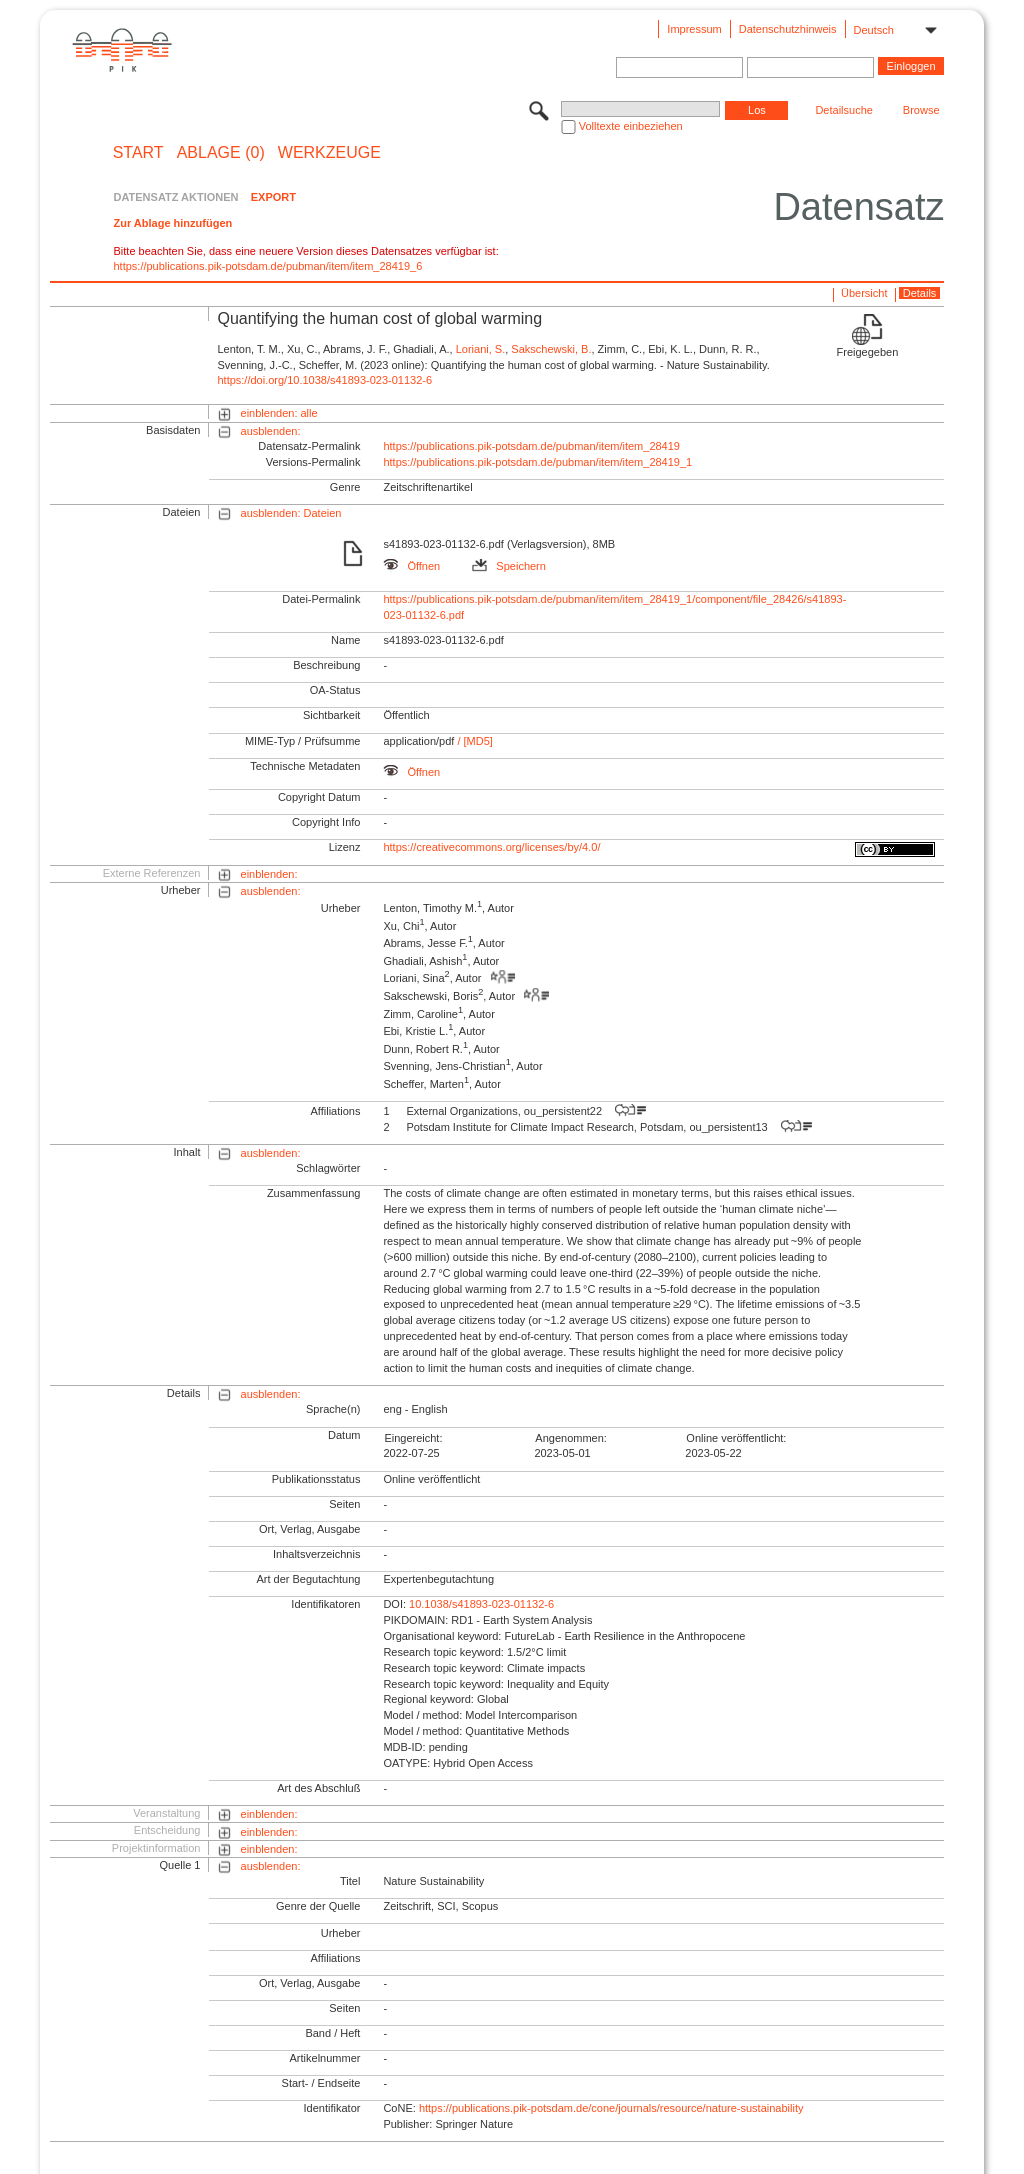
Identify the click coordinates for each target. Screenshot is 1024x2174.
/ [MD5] (473, 741)
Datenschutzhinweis (788, 29)
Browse (921, 110)
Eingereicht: (413, 1438)
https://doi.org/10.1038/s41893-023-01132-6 (324, 380)
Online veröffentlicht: (736, 1438)
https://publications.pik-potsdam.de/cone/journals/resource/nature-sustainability (611, 2108)
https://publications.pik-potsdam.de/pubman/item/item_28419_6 (267, 266)
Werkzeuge (329, 153)
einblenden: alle (279, 413)
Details (920, 293)
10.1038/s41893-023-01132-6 (481, 1604)
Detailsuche (843, 110)
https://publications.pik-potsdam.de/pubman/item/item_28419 (531, 446)
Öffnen (411, 566)
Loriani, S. (481, 349)
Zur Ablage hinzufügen (172, 223)
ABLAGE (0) (221, 153)
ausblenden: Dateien (291, 513)
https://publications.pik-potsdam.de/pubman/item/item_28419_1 (537, 462)
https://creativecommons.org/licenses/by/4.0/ (491, 847)
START (138, 153)
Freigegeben (868, 352)
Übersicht (864, 293)
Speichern (509, 566)
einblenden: (269, 874)
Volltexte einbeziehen (631, 126)
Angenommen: (571, 1438)
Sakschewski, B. (551, 349)
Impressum (694, 29)
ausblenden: (271, 431)
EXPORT (273, 197)
